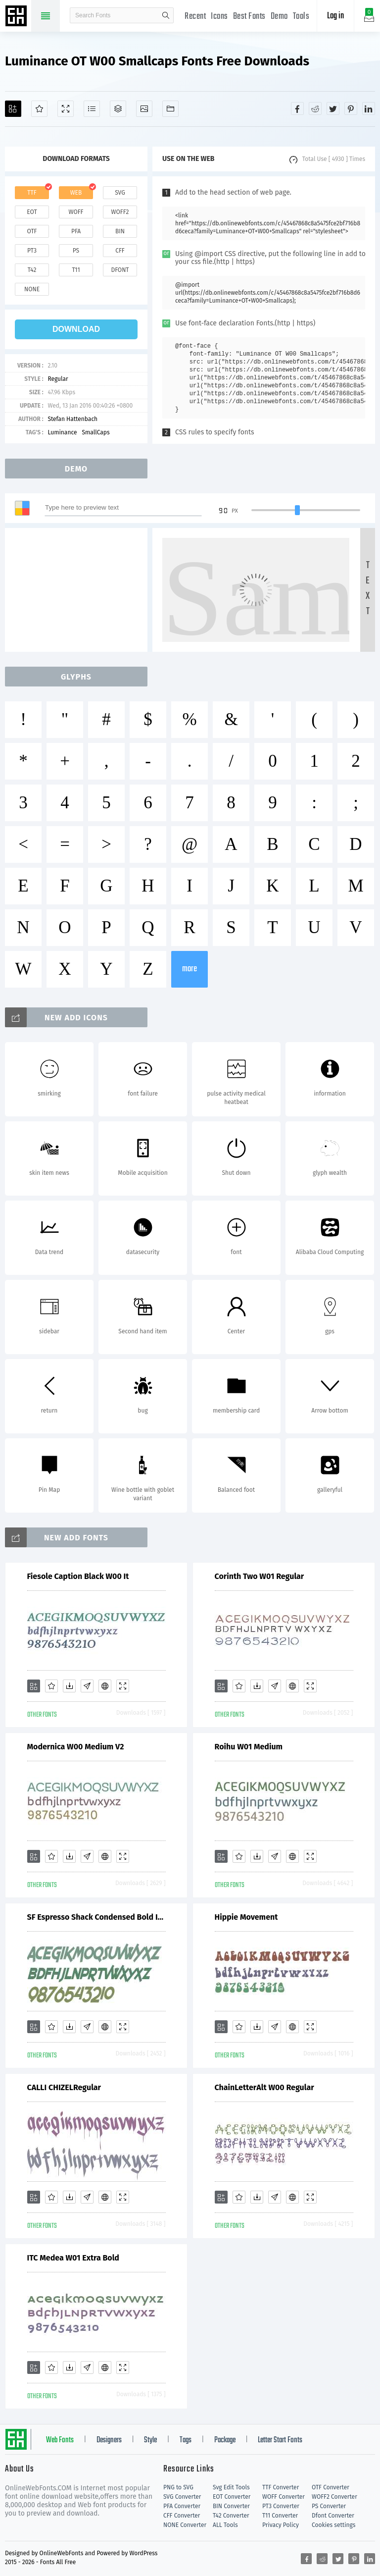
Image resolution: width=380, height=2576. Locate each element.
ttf (31, 192)
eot (32, 212)
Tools (301, 16)
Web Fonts (60, 2440)
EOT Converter (231, 2496)
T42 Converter (231, 2515)
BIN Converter (231, 2506)
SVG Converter (182, 2496)
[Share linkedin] (368, 108)
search (165, 15)
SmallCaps (95, 432)
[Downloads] (69, 1686)
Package (225, 2440)
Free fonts (17, 17)
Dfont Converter (333, 2515)
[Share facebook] (297, 108)
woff (75, 212)
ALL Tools (225, 2525)
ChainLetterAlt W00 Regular (264, 2087)
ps (76, 250)
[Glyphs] (92, 109)
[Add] (13, 109)
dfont (120, 269)
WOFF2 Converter (334, 2496)
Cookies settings (333, 2525)
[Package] (118, 109)
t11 (76, 269)
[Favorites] (39, 109)
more (189, 969)
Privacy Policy (280, 2525)
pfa (76, 231)
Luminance (62, 432)
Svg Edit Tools (231, 2487)
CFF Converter (181, 2515)
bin (120, 231)
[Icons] (144, 109)
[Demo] (65, 109)
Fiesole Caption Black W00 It (78, 1576)
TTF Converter (280, 2487)
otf (32, 231)
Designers (109, 2440)
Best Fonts (249, 16)
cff (120, 250)
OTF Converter (330, 2487)
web (76, 192)
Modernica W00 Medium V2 (75, 1746)
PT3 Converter (280, 2506)
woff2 (120, 212)
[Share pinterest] (350, 108)
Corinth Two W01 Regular (259, 1576)
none (32, 289)
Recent (195, 16)
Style (150, 2440)
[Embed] (104, 1686)
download (76, 329)
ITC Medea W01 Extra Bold (73, 2257)
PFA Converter (181, 2506)
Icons (219, 16)
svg (120, 192)
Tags (185, 2440)
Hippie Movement (246, 1917)
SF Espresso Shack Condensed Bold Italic (96, 1917)
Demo (279, 16)
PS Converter (329, 2506)
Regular (58, 378)
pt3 (32, 250)
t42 (32, 269)
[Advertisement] (79, 590)
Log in (335, 16)
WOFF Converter (283, 2496)
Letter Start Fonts (280, 2440)
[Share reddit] (315, 108)
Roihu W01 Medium (249, 1746)
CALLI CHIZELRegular (64, 2087)
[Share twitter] (333, 108)
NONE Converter (184, 2525)
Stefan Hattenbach (72, 419)
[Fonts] (170, 109)
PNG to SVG (178, 2487)
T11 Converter (280, 2515)
